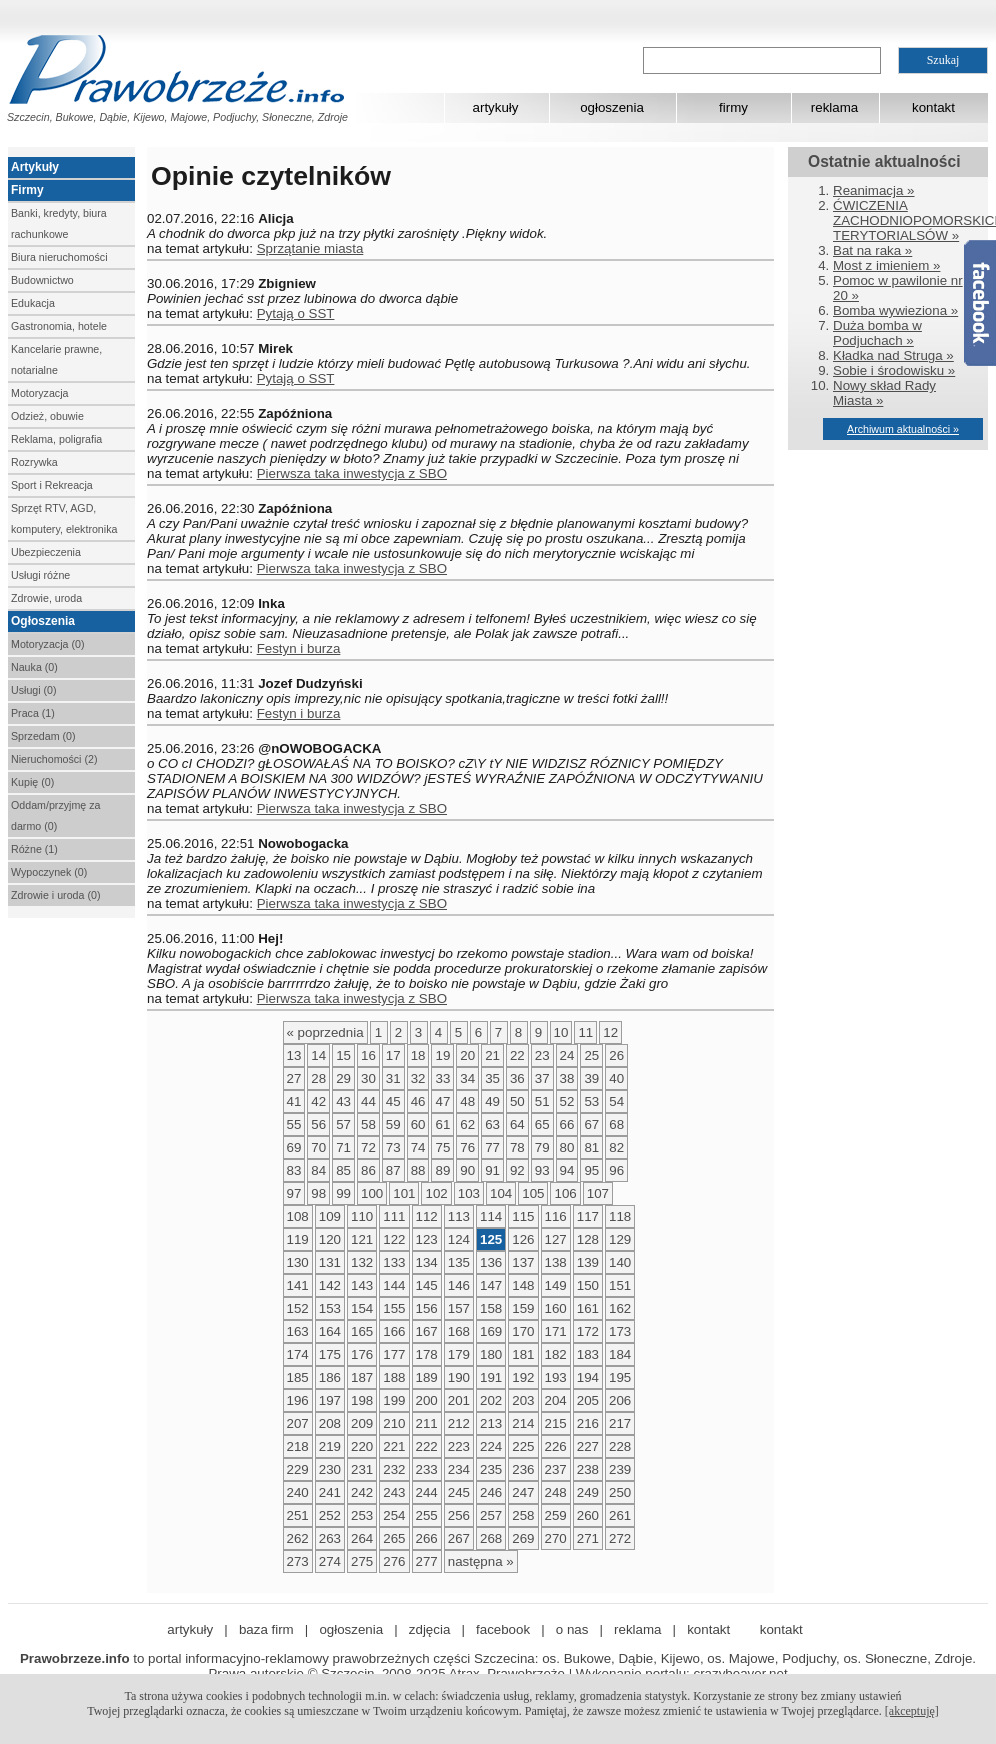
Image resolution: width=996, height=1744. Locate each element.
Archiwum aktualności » (903, 429)
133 (394, 1262)
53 (591, 1101)
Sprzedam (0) (43, 736)
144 (394, 1285)
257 (491, 1515)
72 (368, 1147)
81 (591, 1147)
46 (418, 1101)
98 (318, 1193)
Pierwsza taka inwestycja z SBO (352, 473)
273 (298, 1561)
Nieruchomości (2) (54, 759)
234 (459, 1469)
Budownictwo (42, 280)
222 (427, 1446)
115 (523, 1216)
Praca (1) (33, 713)
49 (492, 1101)
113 (459, 1216)
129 (620, 1239)
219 (330, 1446)
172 (588, 1331)
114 (491, 1216)
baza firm (266, 1629)
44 (368, 1101)
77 (492, 1147)
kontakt (933, 107)
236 (523, 1469)
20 (467, 1055)
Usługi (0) (34, 690)
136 (491, 1262)
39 (591, 1078)
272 (620, 1538)
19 (442, 1055)
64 (517, 1124)
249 (588, 1492)
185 (298, 1377)
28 (318, 1078)
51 (542, 1101)
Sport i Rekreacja (52, 485)
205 (588, 1400)
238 (588, 1469)
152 (298, 1308)
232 (394, 1469)
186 (330, 1377)
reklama (834, 107)
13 (294, 1055)
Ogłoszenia (43, 621)
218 (298, 1446)
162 (620, 1308)
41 (294, 1101)
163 (298, 1331)
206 (620, 1400)
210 (394, 1423)
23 (542, 1055)
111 (394, 1216)
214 (523, 1423)
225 (523, 1446)
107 (598, 1193)
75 (442, 1147)
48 (467, 1101)
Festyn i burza (299, 648)
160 (556, 1308)
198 (362, 1400)
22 (517, 1055)
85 (343, 1170)
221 (394, 1446)
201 (459, 1400)
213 (491, 1423)
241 (330, 1492)
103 (469, 1193)
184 (620, 1354)
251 (298, 1515)
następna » (481, 1561)
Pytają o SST (296, 313)
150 (588, 1285)
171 (556, 1331)
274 (330, 1561)
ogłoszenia (612, 107)
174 (298, 1354)
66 (567, 1124)
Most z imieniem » (886, 265)
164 (330, 1331)
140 (620, 1262)
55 (294, 1124)
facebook (503, 1629)
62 (467, 1124)
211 (427, 1423)
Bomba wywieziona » (895, 310)
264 (362, 1538)
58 (368, 1124)
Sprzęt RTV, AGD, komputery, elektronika (64, 518)
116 (556, 1216)
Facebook (980, 303)
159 (523, 1308)
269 (523, 1538)
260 (588, 1515)
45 (393, 1101)
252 (330, 1515)
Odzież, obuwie (47, 416)
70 (318, 1147)
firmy (733, 107)
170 (523, 1331)
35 (492, 1078)
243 (394, 1492)
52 (567, 1101)
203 (523, 1400)
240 (298, 1492)
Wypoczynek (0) (49, 872)
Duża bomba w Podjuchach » (877, 333)
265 (394, 1538)
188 (394, 1377)
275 (362, 1561)
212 (459, 1423)
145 (427, 1285)
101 (404, 1193)
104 (501, 1193)
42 (318, 1101)
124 (459, 1239)
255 (427, 1515)
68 (616, 1124)
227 (588, 1446)
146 (459, 1285)
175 (330, 1354)
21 (492, 1055)
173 (620, 1331)
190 (459, 1377)
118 (620, 1216)
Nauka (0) (34, 667)
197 (330, 1400)
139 (588, 1262)
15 (343, 1055)
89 (442, 1170)
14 (318, 1055)
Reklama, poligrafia (56, 439)
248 (556, 1492)
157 (459, 1308)
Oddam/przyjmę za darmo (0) (55, 815)
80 (567, 1147)
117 (588, 1216)
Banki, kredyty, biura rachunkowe (59, 223)
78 (517, 1147)
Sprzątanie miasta (310, 248)
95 (591, 1170)
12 (610, 1032)
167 (427, 1331)
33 (442, 1078)
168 (459, 1331)
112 (427, 1216)
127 (556, 1239)
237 (556, 1469)
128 (588, 1239)
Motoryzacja (39, 393)
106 (565, 1193)
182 (556, 1354)
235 (491, 1469)
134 (427, 1262)
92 (517, 1170)
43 (343, 1101)
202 (491, 1400)
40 (616, 1078)
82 (616, 1147)
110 (362, 1216)
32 (418, 1078)
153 (330, 1308)
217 (620, 1423)
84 (318, 1170)
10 (561, 1032)
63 (492, 1124)
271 (588, 1538)
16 (368, 1055)
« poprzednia (325, 1032)
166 (394, 1331)
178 (427, 1354)
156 (427, 1308)
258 (523, 1515)
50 (517, 1101)
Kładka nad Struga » (893, 355)
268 (491, 1538)
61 (442, 1124)
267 (459, 1538)
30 (368, 1078)
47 (442, 1101)
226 (556, 1446)
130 (298, 1262)
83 (294, 1170)
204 (556, 1400)
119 (298, 1239)
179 (459, 1354)
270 (556, 1538)
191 (491, 1377)
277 (427, 1561)
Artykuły (35, 167)
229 (298, 1469)
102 (436, 1193)
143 (362, 1285)
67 (591, 1124)
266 (427, 1538)
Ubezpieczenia (46, 552)
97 (294, 1193)
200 (427, 1400)
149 (556, 1285)
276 (394, 1561)
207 (298, 1423)
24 (567, 1055)
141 (298, 1285)
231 (362, 1469)
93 (542, 1170)
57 (343, 1124)
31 (393, 1078)
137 (523, 1262)
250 (620, 1492)
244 (427, 1492)
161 (588, 1308)
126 (523, 1239)
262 (298, 1538)
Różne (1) (34, 849)
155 (394, 1308)
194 (588, 1377)
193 (556, 1377)
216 (588, 1423)
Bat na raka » (872, 250)
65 (542, 1124)
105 (533, 1193)
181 (523, 1354)
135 (459, 1262)
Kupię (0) (32, 782)
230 (330, 1469)
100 (372, 1193)
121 (362, 1239)
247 (523, 1492)
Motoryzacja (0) (47, 644)
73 (393, 1147)
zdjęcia (430, 1629)
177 (394, 1354)
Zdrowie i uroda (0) (55, 895)
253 (362, 1515)
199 (394, 1400)
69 (294, 1147)
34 (467, 1078)
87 (393, 1170)
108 (298, 1216)
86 (368, 1170)
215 (556, 1423)
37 (542, 1078)
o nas (572, 1629)
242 (362, 1492)
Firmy (27, 190)
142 (330, 1285)
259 (556, 1515)
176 (362, 1354)
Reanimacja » (874, 190)
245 (459, 1492)
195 (620, 1377)
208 (330, 1423)
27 (294, 1078)
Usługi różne (40, 575)
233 (427, 1469)
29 (343, 1078)
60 (418, 1124)
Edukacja (33, 303)
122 (394, 1239)
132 (362, 1262)
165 (362, 1331)
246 (491, 1492)
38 (567, 1078)
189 (427, 1377)
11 (585, 1032)
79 (542, 1147)
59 (393, 1124)
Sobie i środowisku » (894, 370)
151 (620, 1285)
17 (393, 1055)
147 (491, 1285)
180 (491, 1354)
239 (620, 1469)
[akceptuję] (912, 1711)
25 (591, 1055)
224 (491, 1446)
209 (362, 1423)
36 (517, 1078)
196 (298, 1400)
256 (459, 1515)
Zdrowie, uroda (46, 598)
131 (330, 1262)
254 (394, 1515)
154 (362, 1308)
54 (616, 1101)
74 (418, 1147)
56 (318, 1124)
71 (343, 1147)
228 (620, 1446)
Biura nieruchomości (59, 257)
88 (418, 1170)
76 (467, 1147)
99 (343, 1193)
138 (556, 1262)
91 (492, 1170)
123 (427, 1239)
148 (523, 1285)
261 (620, 1515)
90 (467, 1170)
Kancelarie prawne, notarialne (56, 359)
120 (330, 1239)
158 (491, 1308)
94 (567, 1170)
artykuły (496, 107)
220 (362, 1446)
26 (616, 1055)
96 (616, 1170)
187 (362, 1377)
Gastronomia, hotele (59, 326)
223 (459, 1446)
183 (588, 1354)
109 (330, 1216)
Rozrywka (34, 462)
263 (330, 1538)
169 (491, 1331)
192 (523, 1377)
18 (418, 1055)
